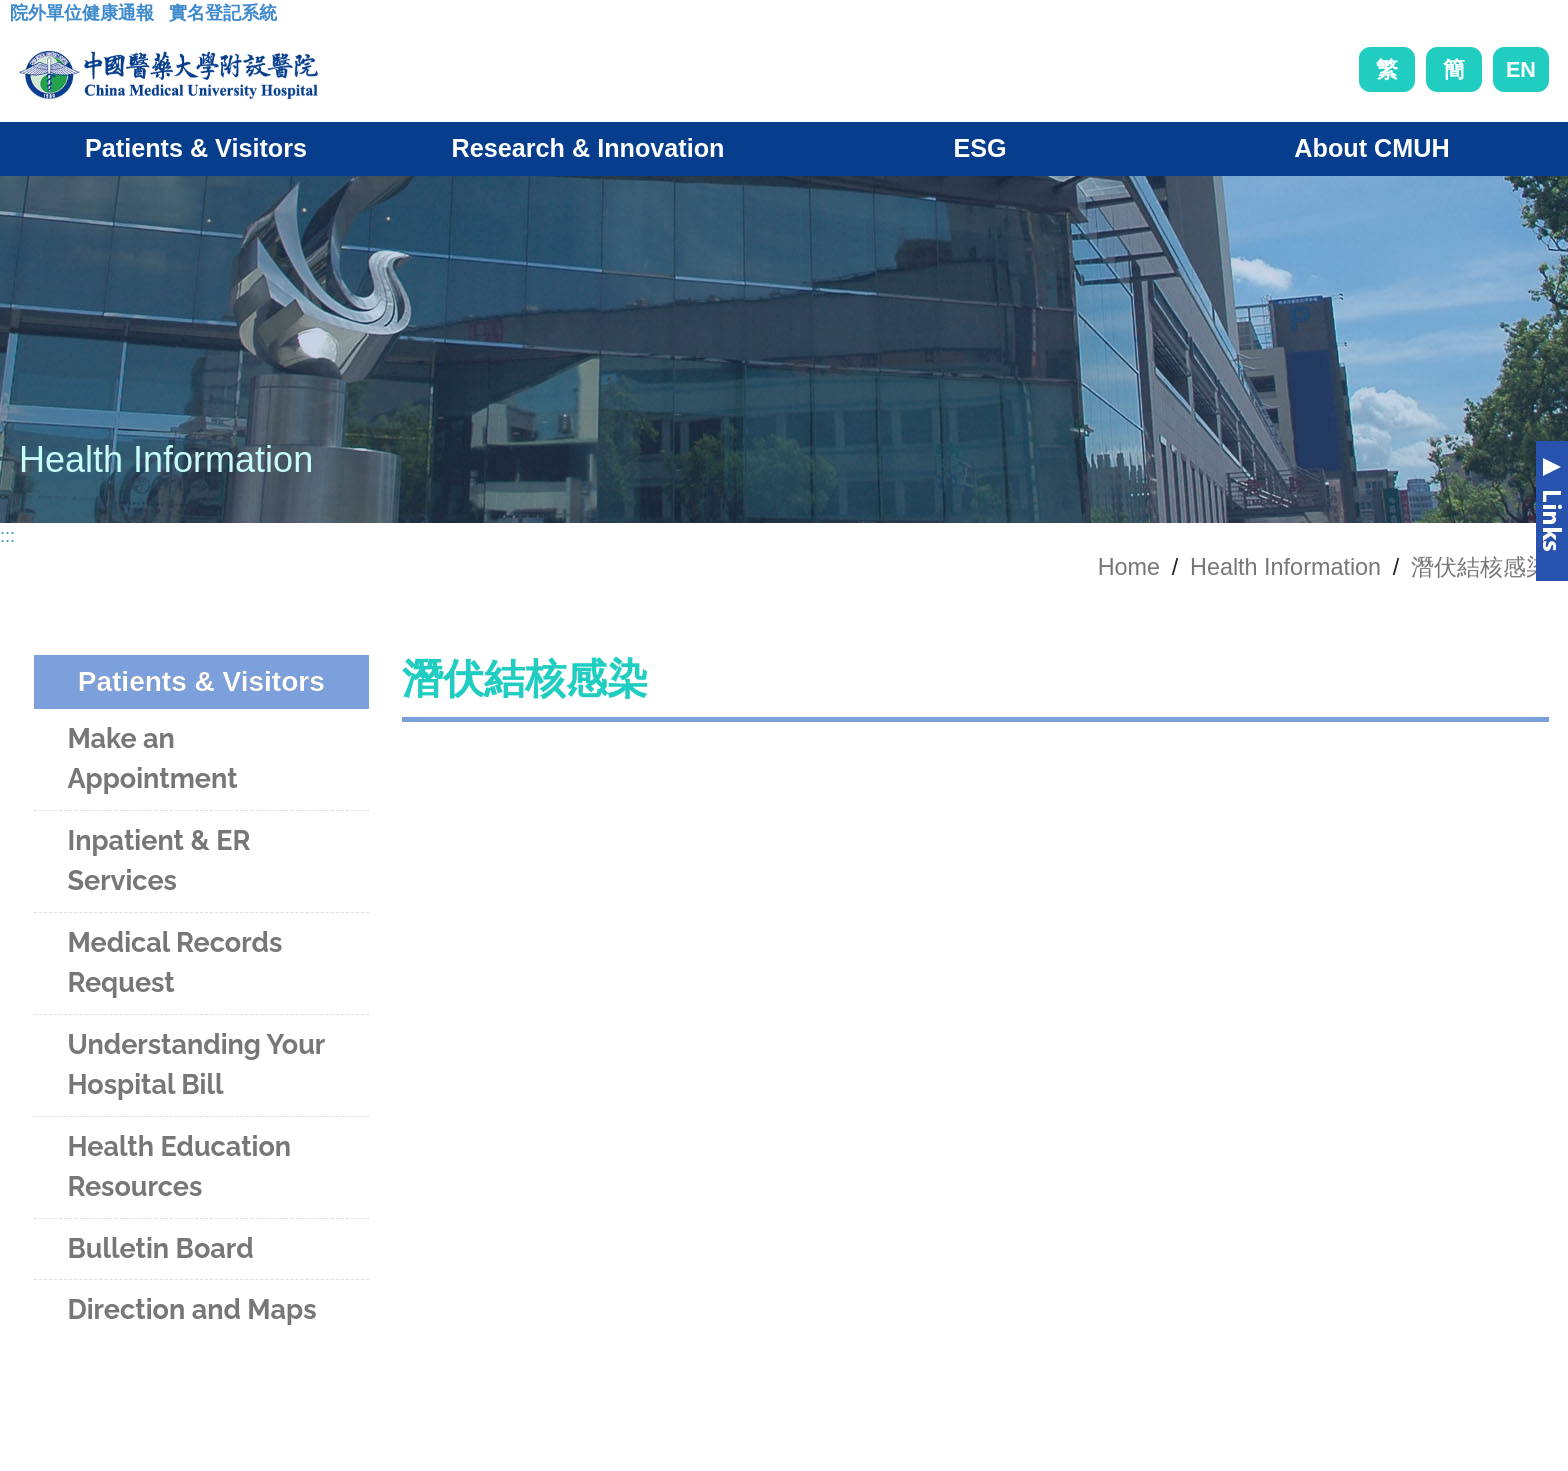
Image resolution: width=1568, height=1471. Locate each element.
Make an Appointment (152, 759)
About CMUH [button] (1371, 148)
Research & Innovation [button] (588, 148)
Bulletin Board (160, 1248)
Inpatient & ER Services (158, 861)
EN (1521, 69)
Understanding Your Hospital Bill (195, 1065)
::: (25, 19)
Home (1129, 567)
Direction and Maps (191, 1309)
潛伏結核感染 (1480, 567)
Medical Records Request (174, 963)
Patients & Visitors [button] (196, 148)
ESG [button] (979, 148)
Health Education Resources (179, 1167)
